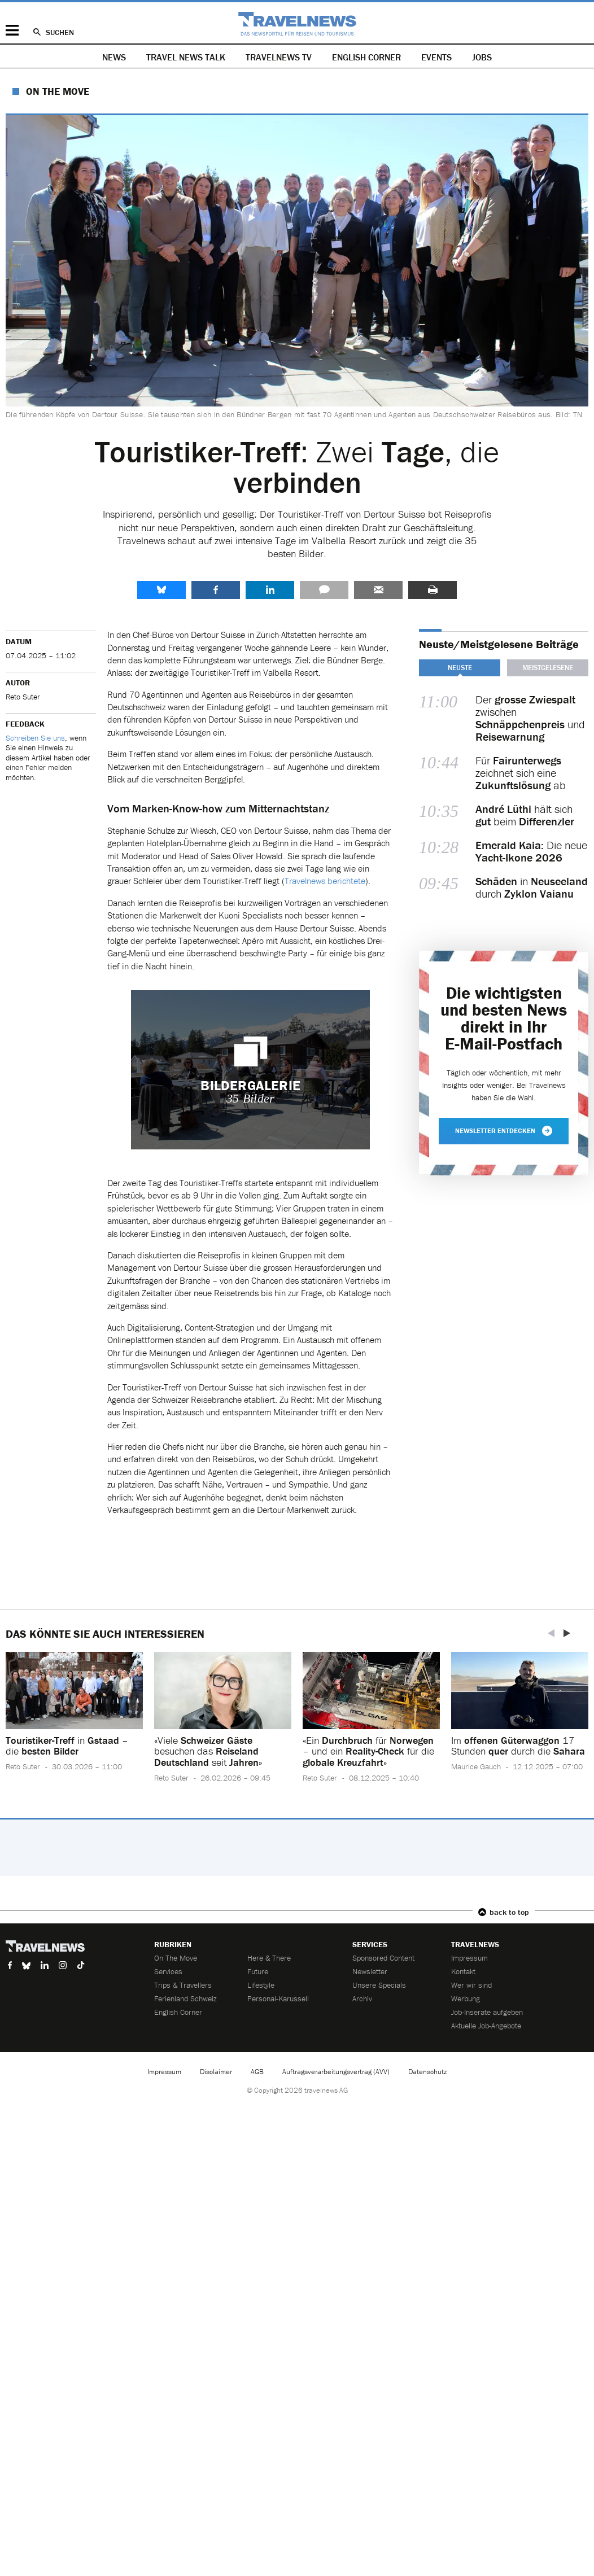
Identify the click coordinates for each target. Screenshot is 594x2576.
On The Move (57, 91)
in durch (531, 887)
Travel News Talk (185, 57)
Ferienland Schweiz (185, 1998)
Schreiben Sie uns (35, 738)
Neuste (460, 667)
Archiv (362, 1998)
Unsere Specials (379, 1985)
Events (436, 57)
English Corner (366, 57)
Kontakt (463, 1971)
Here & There (269, 1958)
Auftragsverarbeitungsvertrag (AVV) (336, 2071)
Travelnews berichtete (325, 880)
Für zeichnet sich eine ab (520, 772)
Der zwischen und (530, 718)
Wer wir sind (471, 1985)
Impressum (469, 1958)
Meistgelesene (547, 667)
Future (257, 1971)
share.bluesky (161, 590)
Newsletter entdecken (503, 1131)
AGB (257, 2071)
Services (168, 1971)
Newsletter (369, 1971)
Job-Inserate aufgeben (487, 2012)
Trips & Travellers (183, 1985)
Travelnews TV (279, 57)
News (114, 57)
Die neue (531, 851)
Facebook (215, 590)
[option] (74, 1720)
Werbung (465, 1998)
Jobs (482, 57)
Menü (12, 30)
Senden (378, 590)
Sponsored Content (383, 1958)
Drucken (432, 590)
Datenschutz (427, 2071)
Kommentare (324, 590)
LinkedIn (270, 590)
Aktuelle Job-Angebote (486, 2025)
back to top (509, 1912)
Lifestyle (260, 1985)
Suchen (60, 32)
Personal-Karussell (278, 1998)
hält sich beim (524, 815)
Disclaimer (216, 2071)
